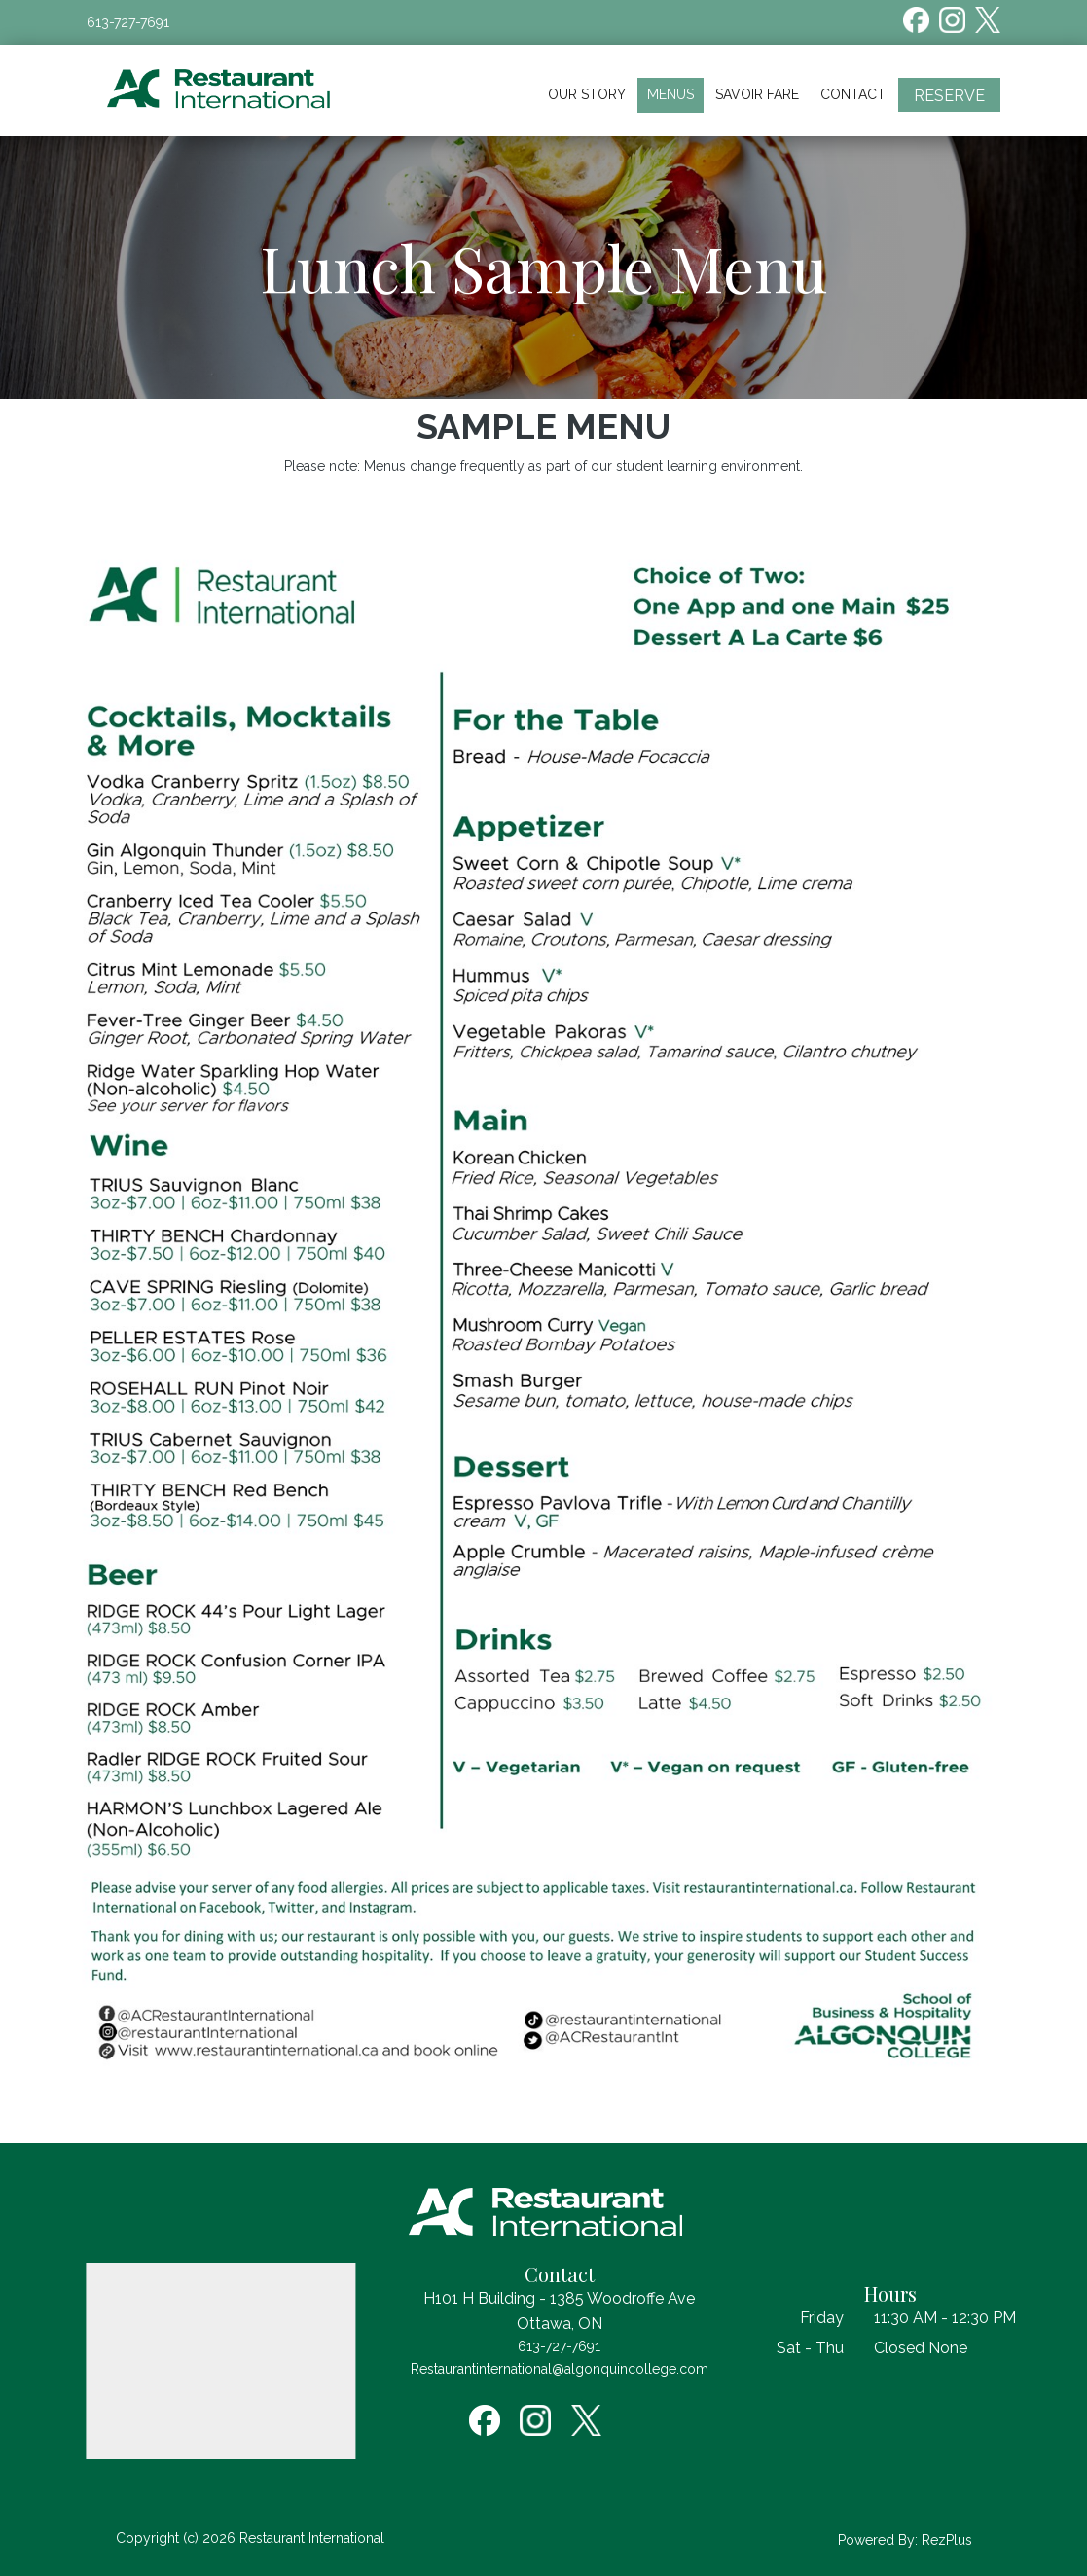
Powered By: (880, 2540)
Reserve (949, 96)
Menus (670, 94)
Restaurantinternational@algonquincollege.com (559, 2369)
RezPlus (947, 2540)
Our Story (587, 94)
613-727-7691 (128, 22)
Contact (853, 94)
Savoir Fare (757, 94)
